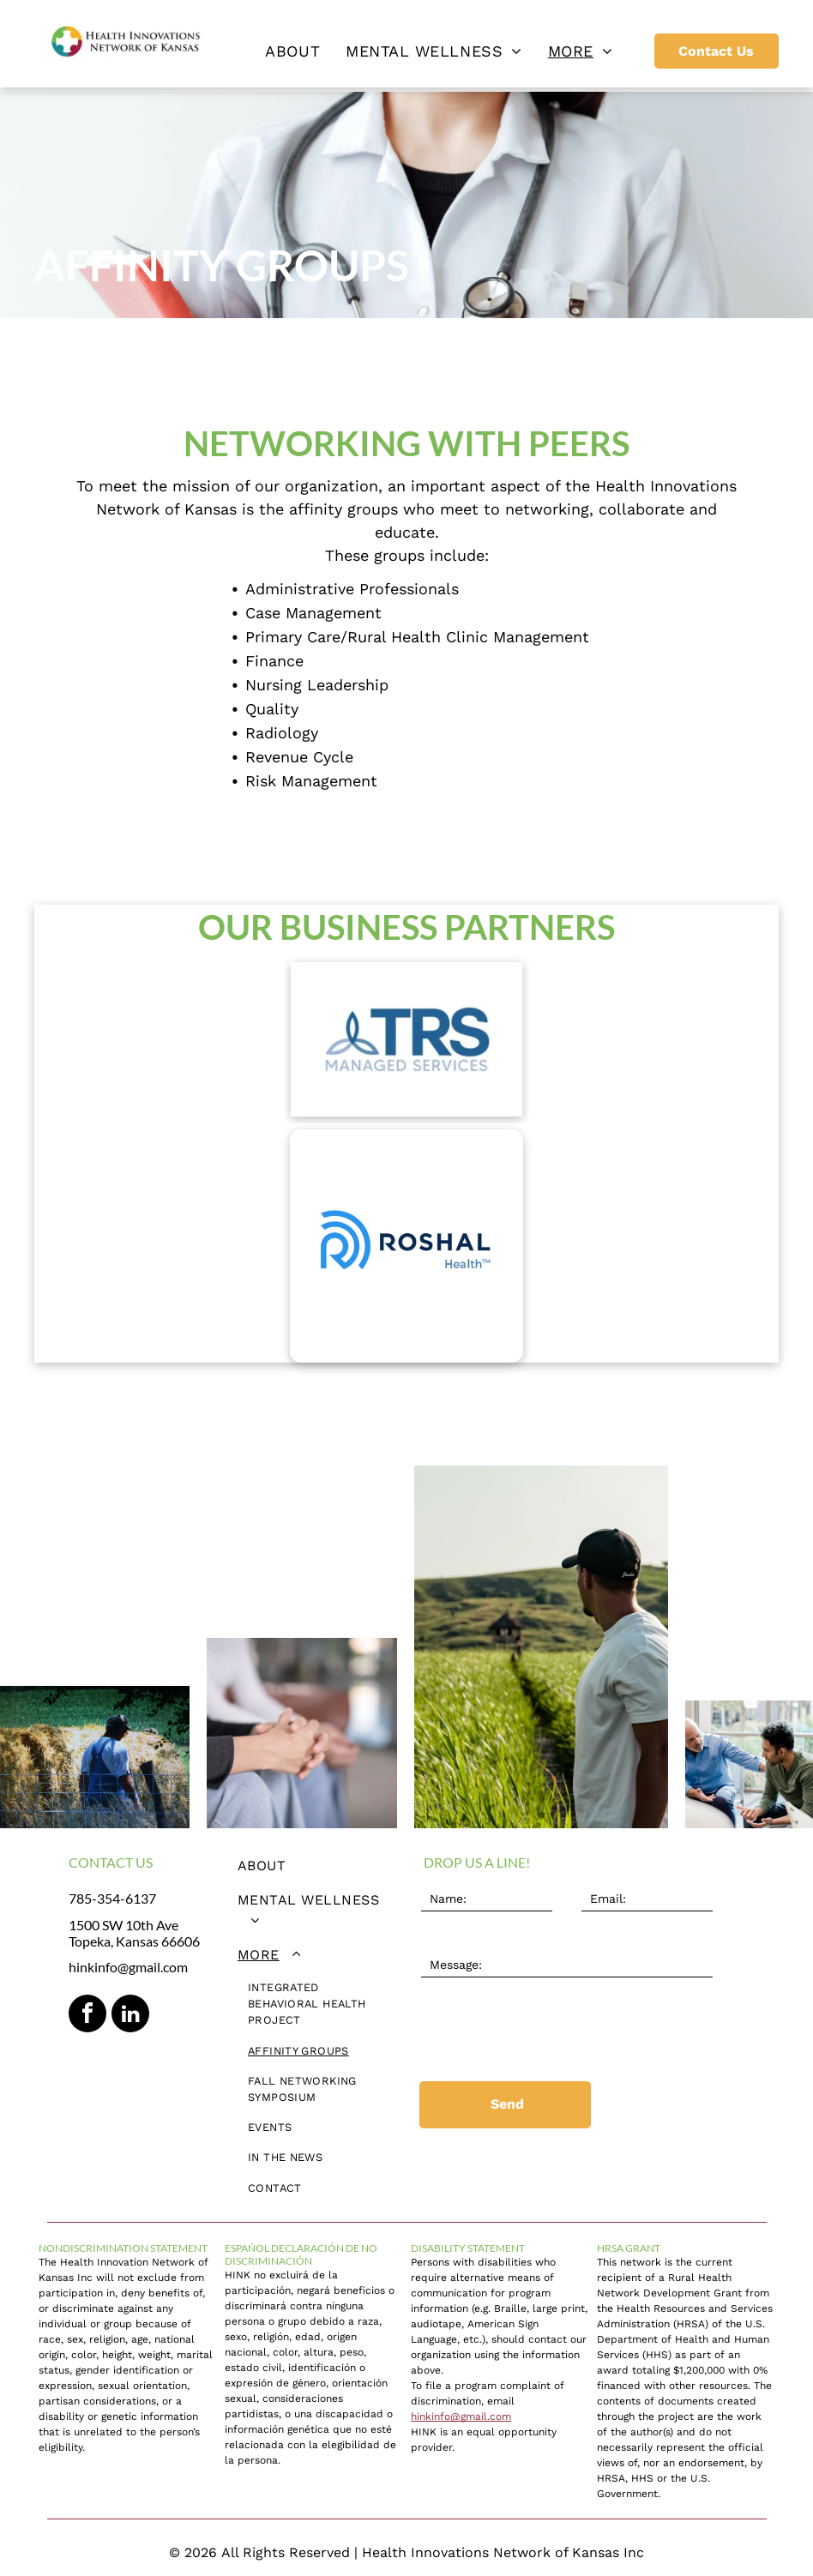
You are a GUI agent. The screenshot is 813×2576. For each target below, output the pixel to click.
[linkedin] (130, 2016)
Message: (447, 1940)
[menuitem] (292, 51)
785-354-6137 (112, 1898)
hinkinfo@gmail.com (128, 1967)
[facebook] (87, 2016)
